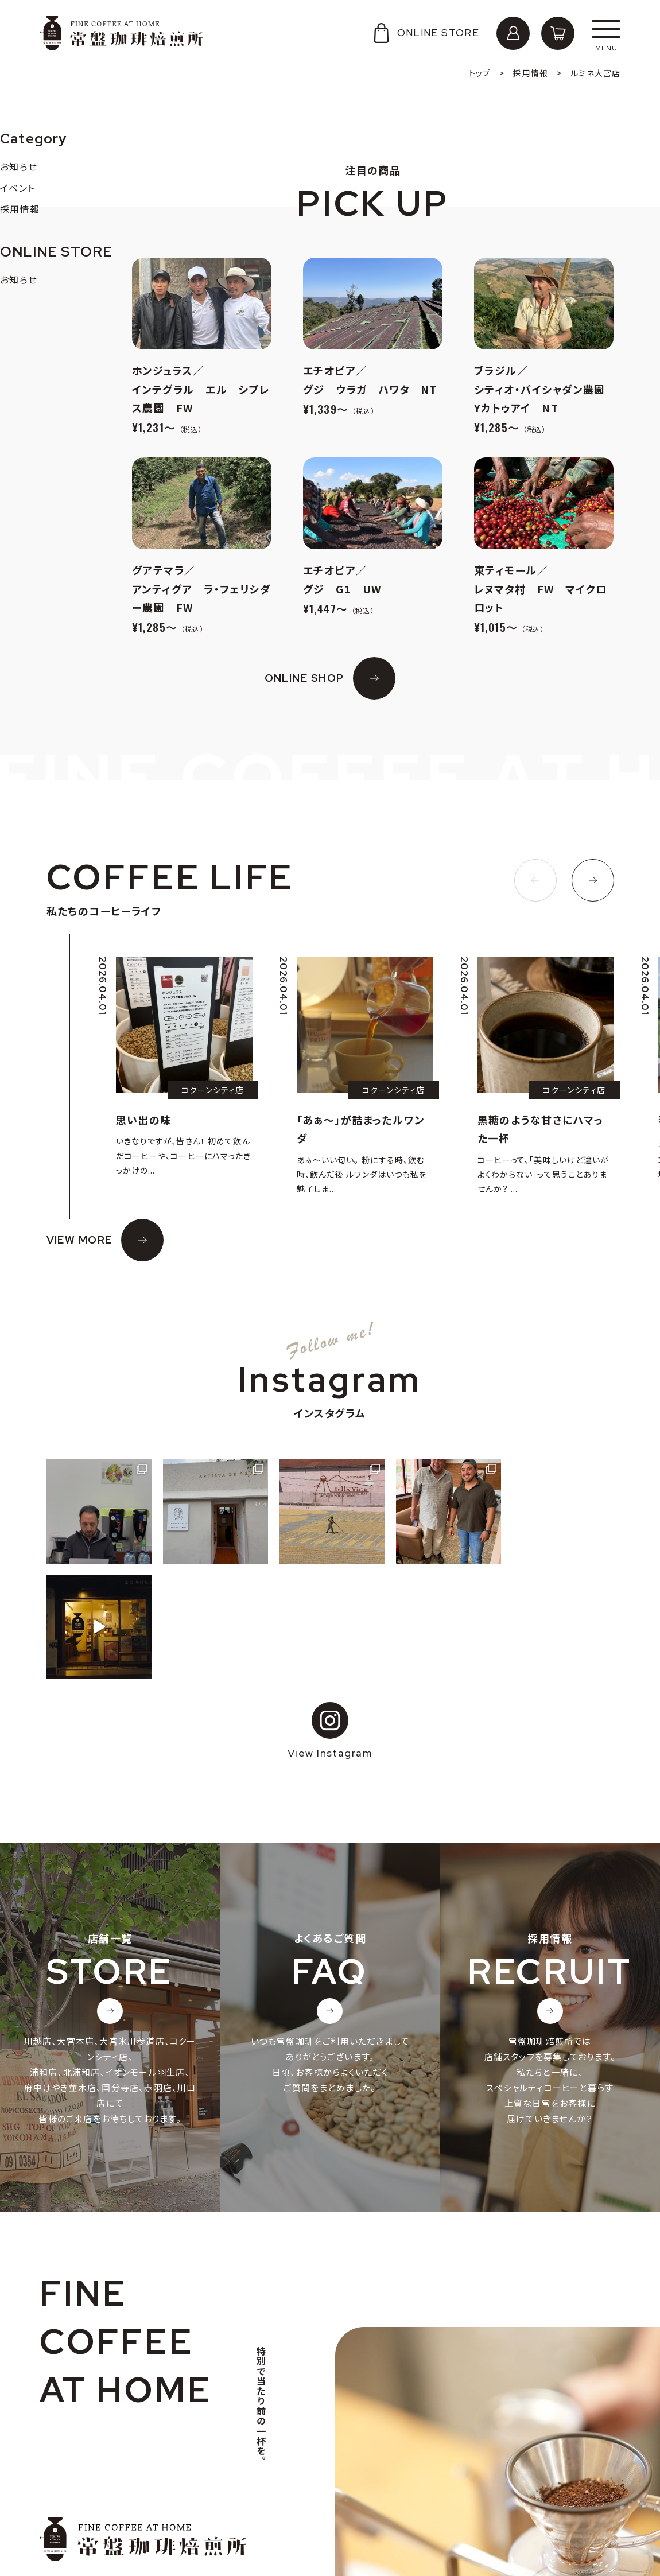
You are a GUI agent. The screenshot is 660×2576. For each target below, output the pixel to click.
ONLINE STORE (425, 33)
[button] (535, 880)
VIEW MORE (79, 1239)
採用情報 (69, 2494)
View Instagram (330, 1615)
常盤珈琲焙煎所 (121, 33)
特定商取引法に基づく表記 (104, 2530)
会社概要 (69, 2476)
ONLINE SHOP (304, 678)
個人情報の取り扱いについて (109, 2513)
